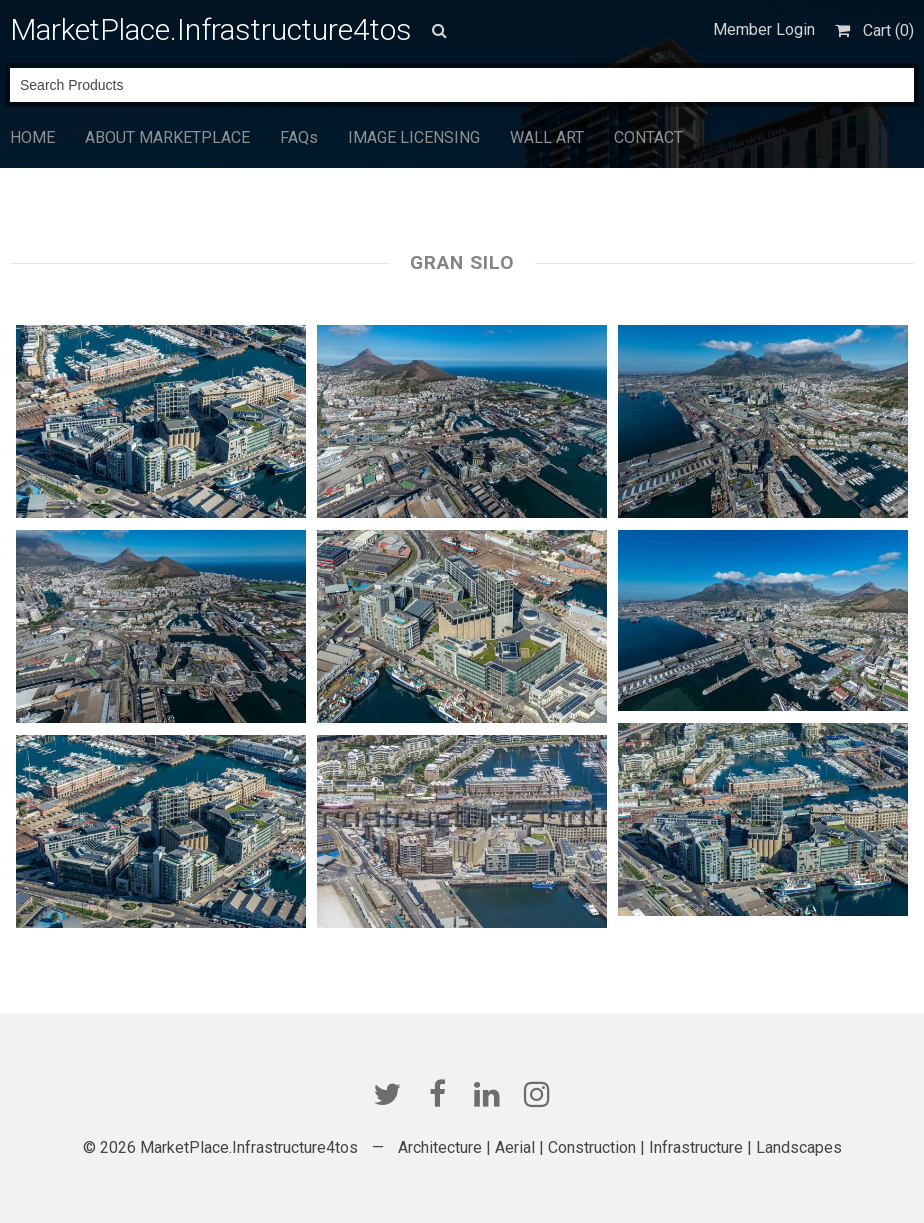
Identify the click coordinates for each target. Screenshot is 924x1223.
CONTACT (648, 137)
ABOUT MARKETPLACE (167, 137)
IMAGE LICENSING (414, 137)
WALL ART (547, 137)
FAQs (299, 137)
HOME (32, 137)
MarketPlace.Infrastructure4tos (211, 29)
